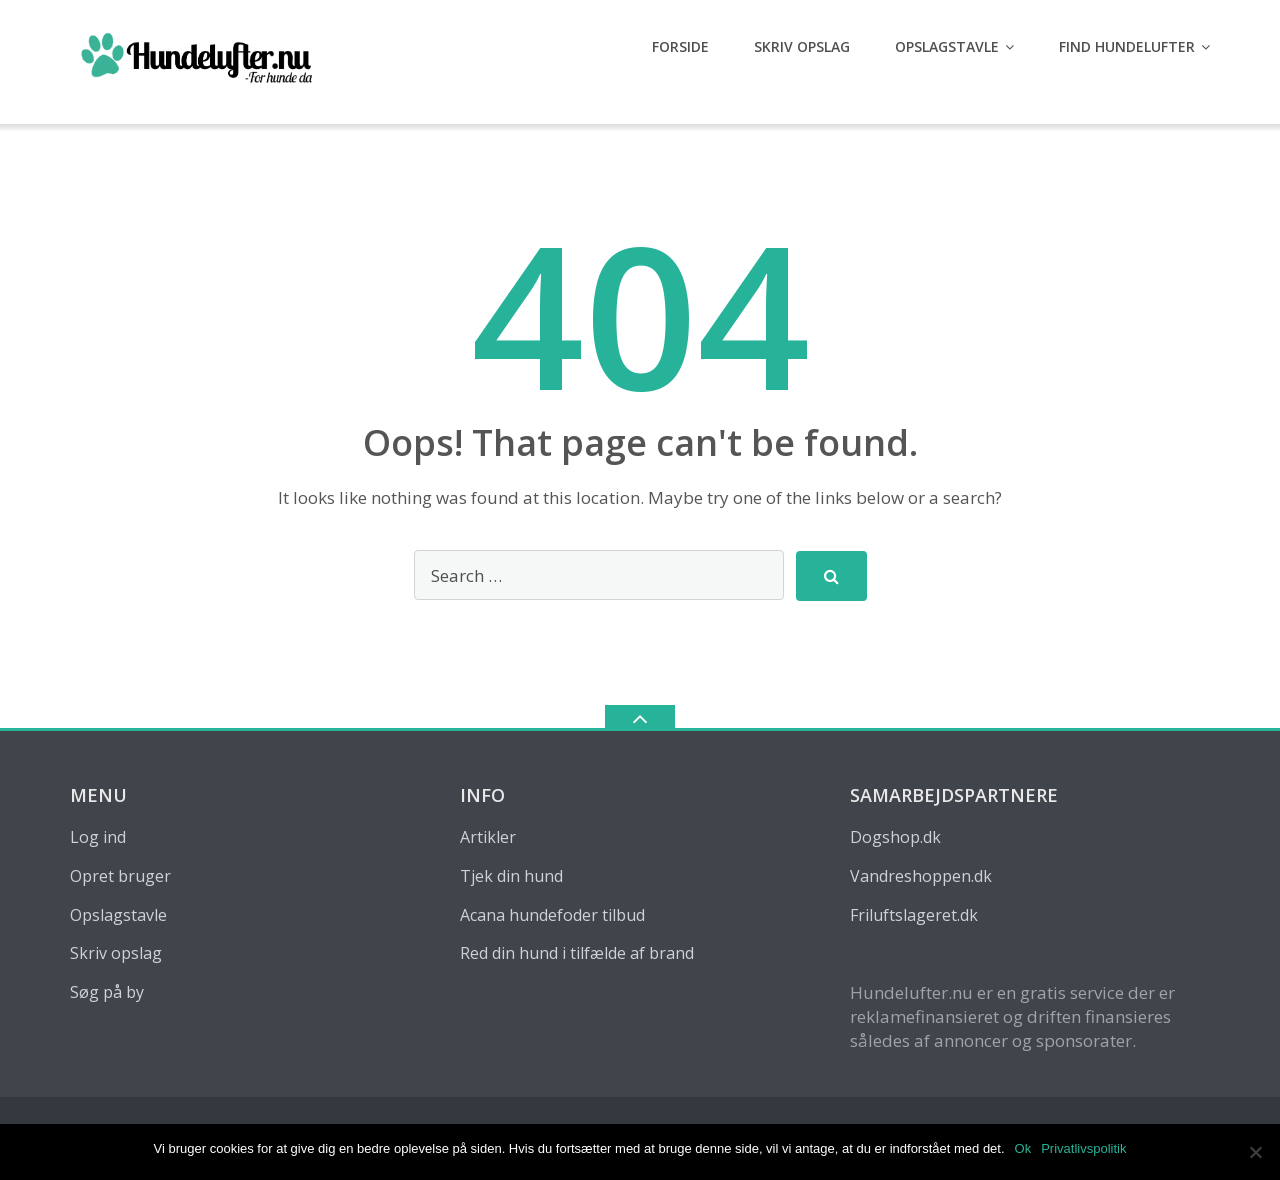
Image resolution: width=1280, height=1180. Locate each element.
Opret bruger (120, 876)
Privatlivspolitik (1083, 1148)
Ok (1023, 1148)
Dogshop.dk (895, 837)
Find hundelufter (1127, 46)
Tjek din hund (511, 876)
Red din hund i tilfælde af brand (577, 953)
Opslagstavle (947, 46)
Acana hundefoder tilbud (552, 915)
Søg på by (107, 992)
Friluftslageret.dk (914, 915)
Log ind (98, 837)
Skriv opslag (802, 46)
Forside (680, 46)
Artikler (488, 837)
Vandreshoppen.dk (921, 876)
